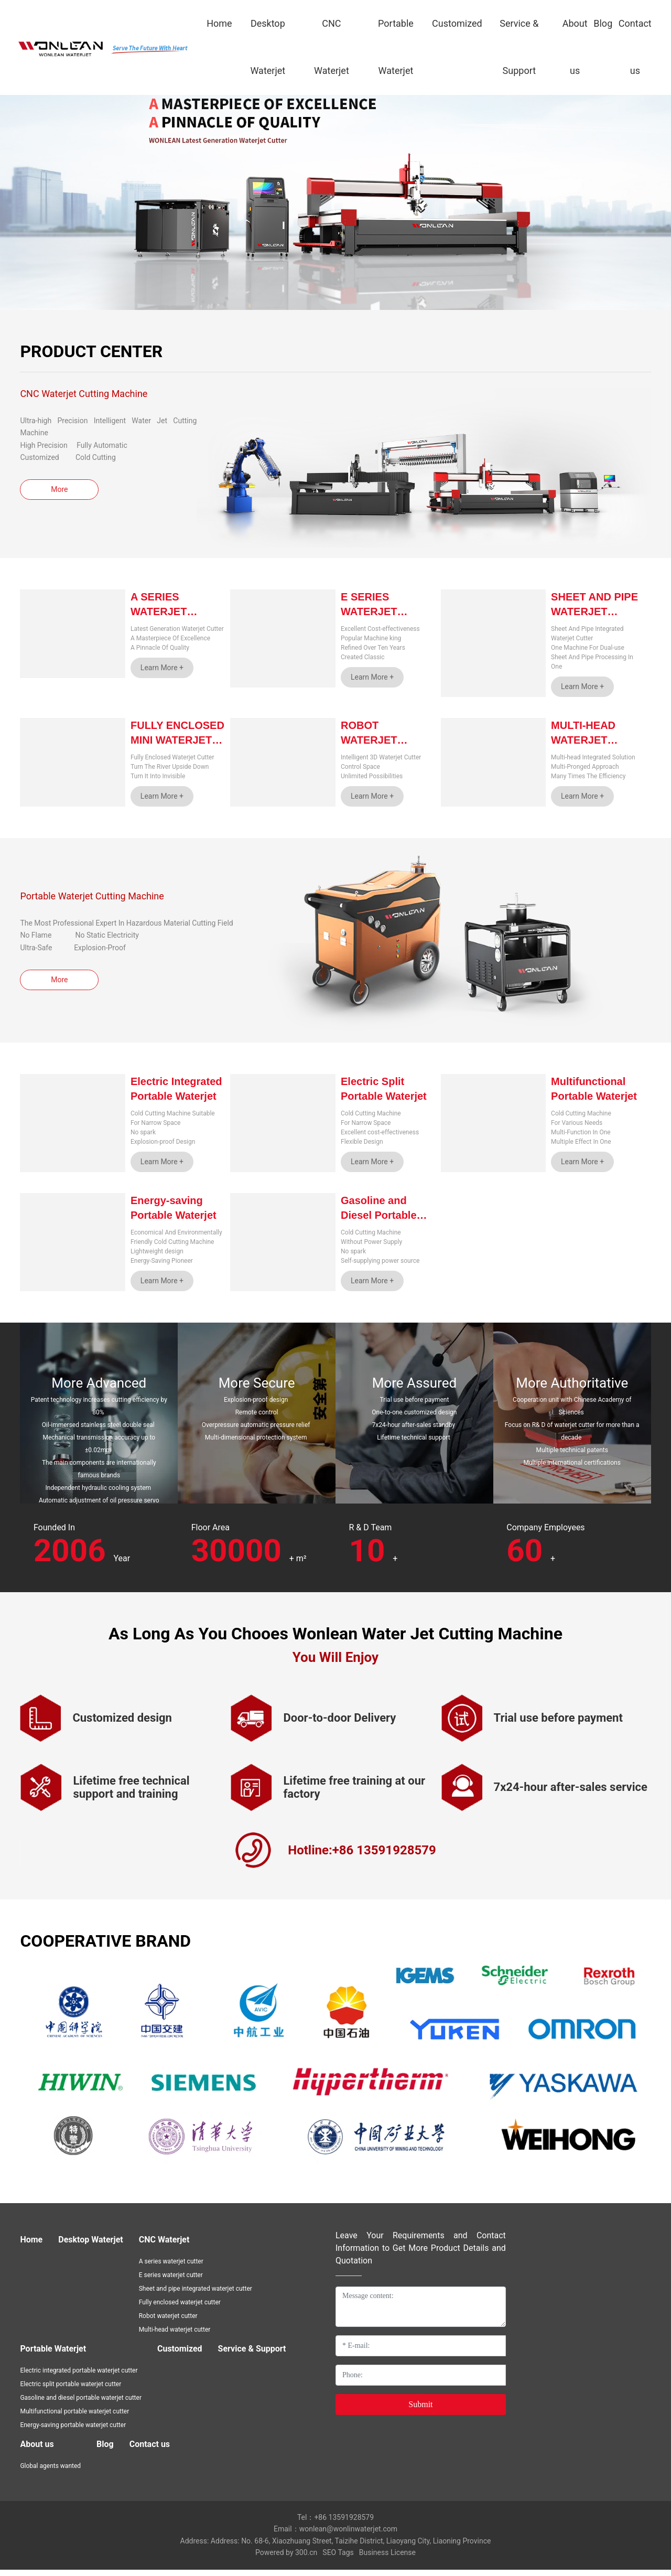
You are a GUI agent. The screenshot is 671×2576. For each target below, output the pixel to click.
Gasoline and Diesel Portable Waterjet (379, 1215)
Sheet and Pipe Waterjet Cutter (594, 611)
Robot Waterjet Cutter (369, 740)
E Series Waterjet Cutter (369, 611)
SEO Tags (337, 2559)
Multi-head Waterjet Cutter (583, 740)
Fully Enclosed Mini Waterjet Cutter (177, 740)
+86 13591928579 (344, 2523)
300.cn (306, 2559)
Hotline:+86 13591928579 (362, 1856)
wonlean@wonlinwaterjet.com (348, 2535)
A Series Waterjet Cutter (159, 611)
